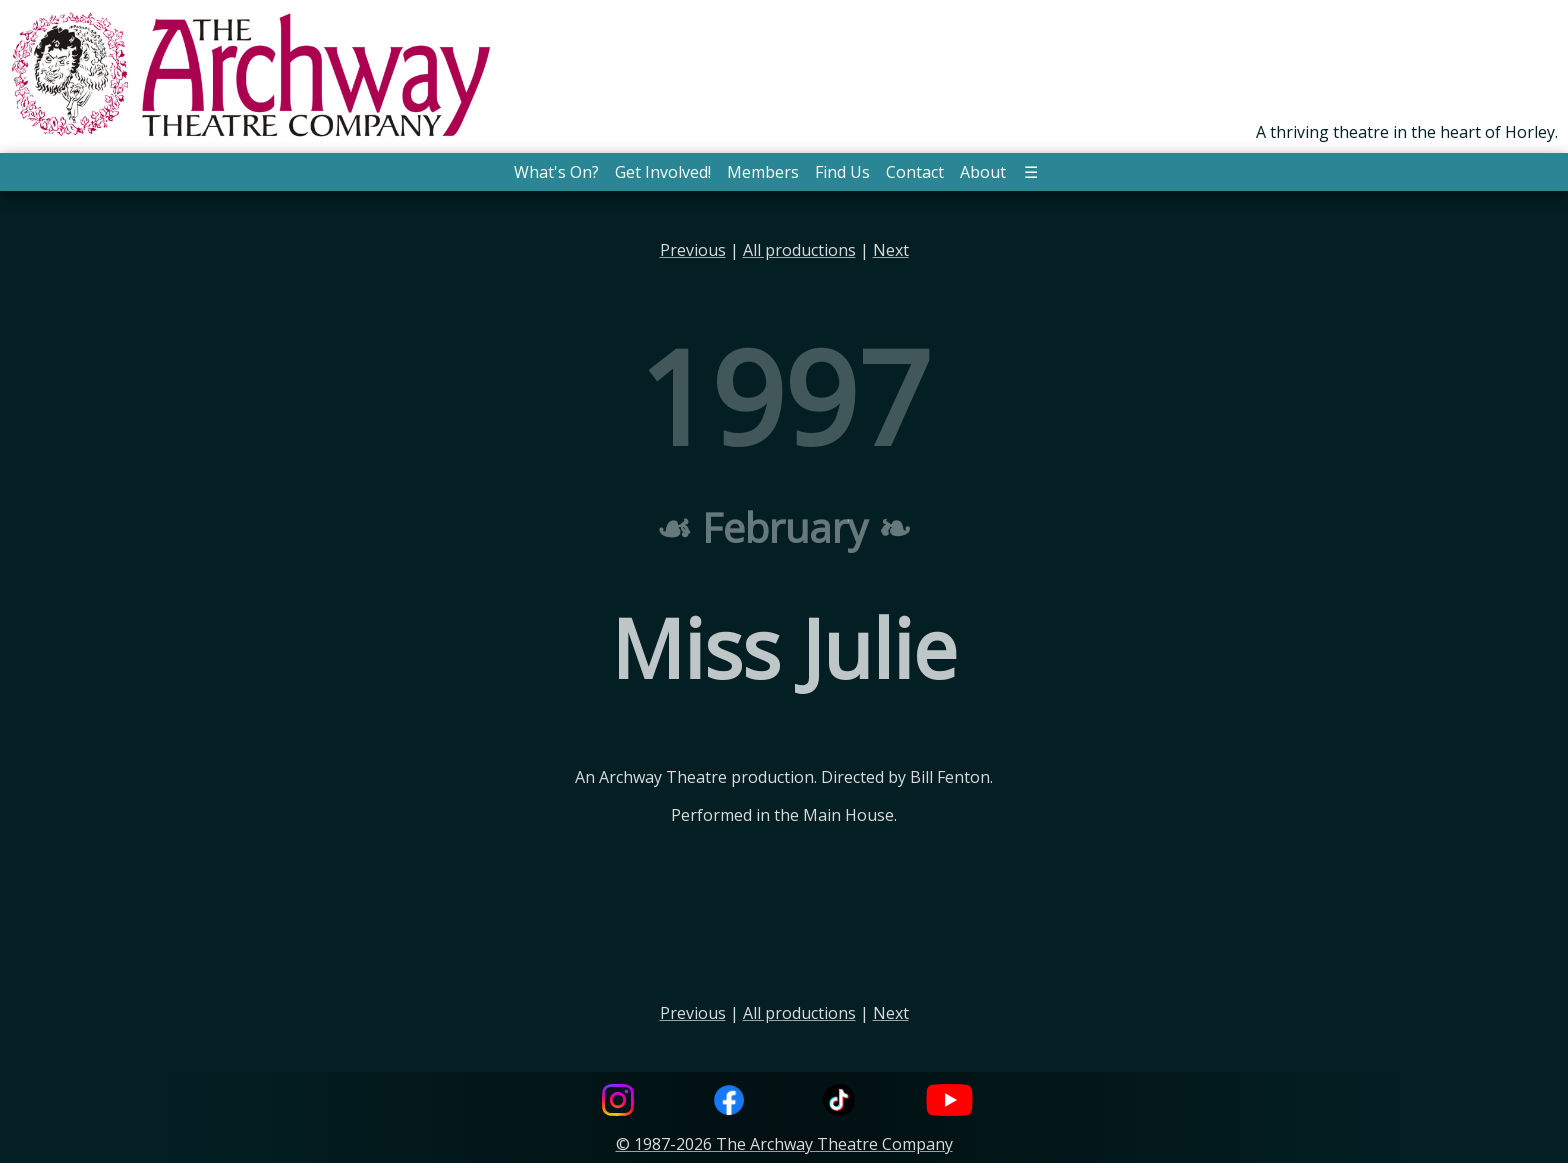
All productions (799, 250)
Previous (693, 250)
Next (891, 250)
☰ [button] (1031, 172)
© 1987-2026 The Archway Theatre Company (784, 1144)
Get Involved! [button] (663, 172)
